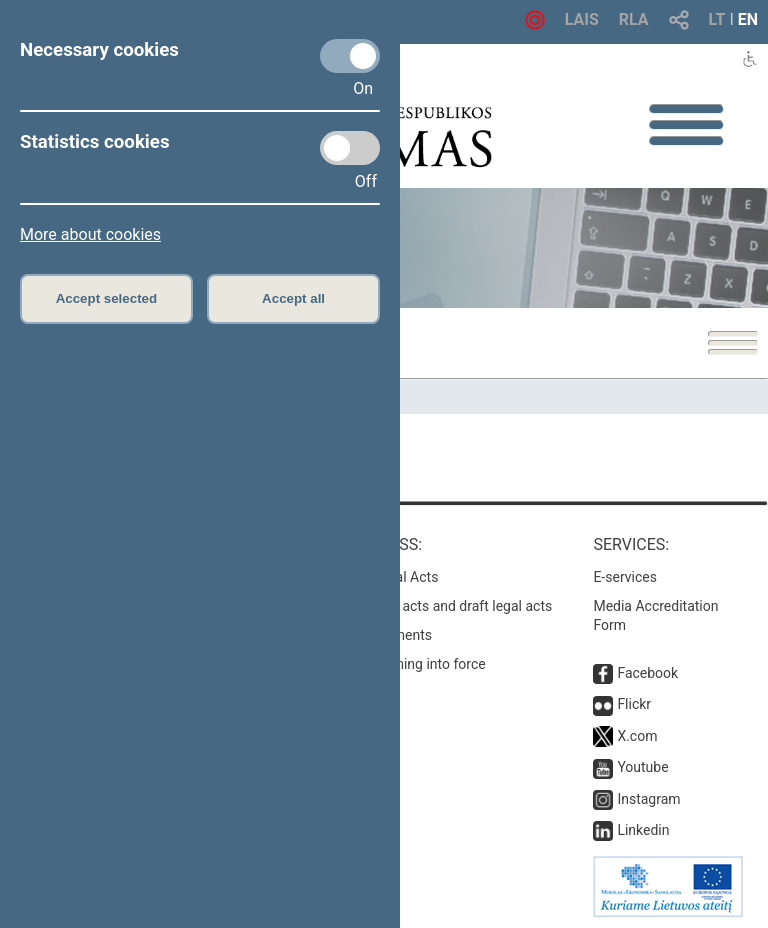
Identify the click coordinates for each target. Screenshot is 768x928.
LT (717, 19)
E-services (625, 577)
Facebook (647, 673)
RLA (634, 19)
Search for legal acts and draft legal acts (427, 606)
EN (748, 19)
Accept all (293, 298)
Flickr (634, 704)
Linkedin (643, 830)
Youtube (642, 767)
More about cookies (90, 234)
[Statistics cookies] (350, 148)
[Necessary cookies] (350, 56)
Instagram (648, 799)
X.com (637, 736)
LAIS (582, 19)
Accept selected (107, 298)
